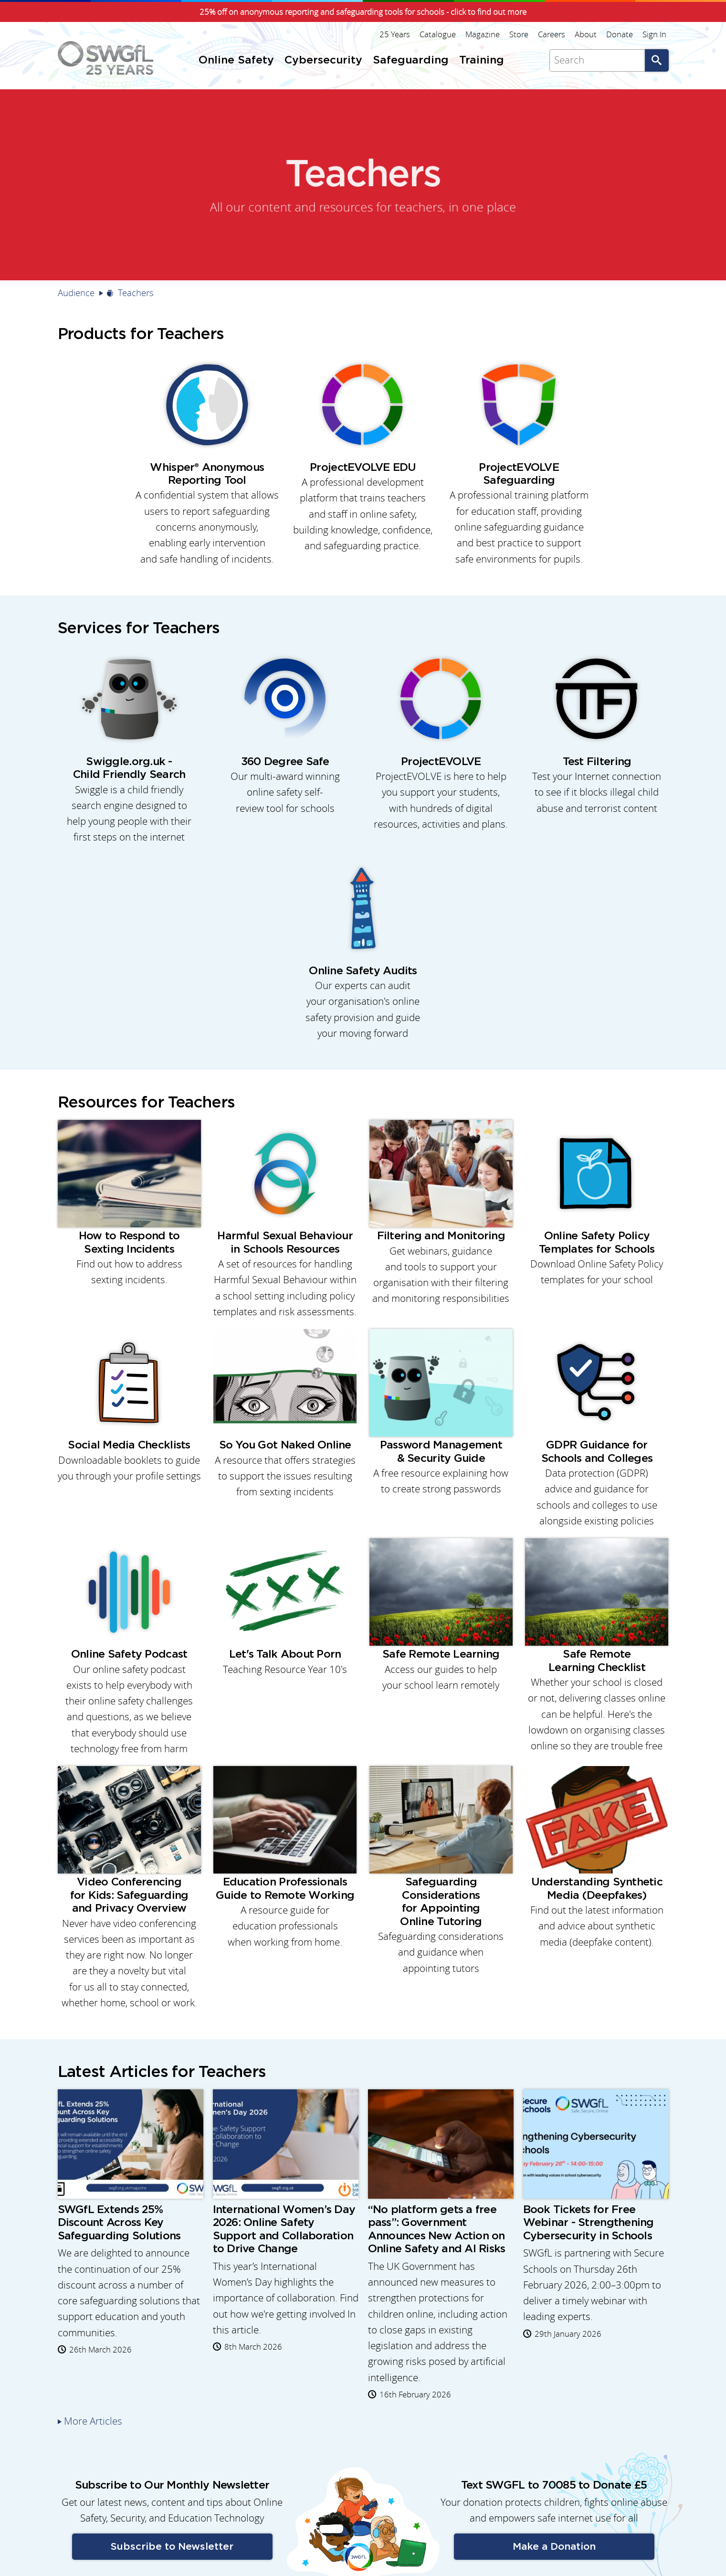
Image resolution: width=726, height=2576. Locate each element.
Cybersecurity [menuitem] (323, 60)
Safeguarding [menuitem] (411, 60)
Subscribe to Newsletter (172, 2547)
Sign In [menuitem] (654, 34)
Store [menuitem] (518, 34)
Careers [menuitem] (551, 34)
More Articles (93, 2421)
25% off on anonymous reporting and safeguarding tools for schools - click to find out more (363, 12)
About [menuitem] (586, 34)
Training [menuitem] (481, 60)
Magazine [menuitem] (482, 34)
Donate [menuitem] (619, 34)
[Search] (597, 60)
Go (657, 60)
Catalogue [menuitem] (438, 34)
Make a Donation (554, 2547)
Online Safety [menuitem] (236, 60)
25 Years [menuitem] (394, 34)
